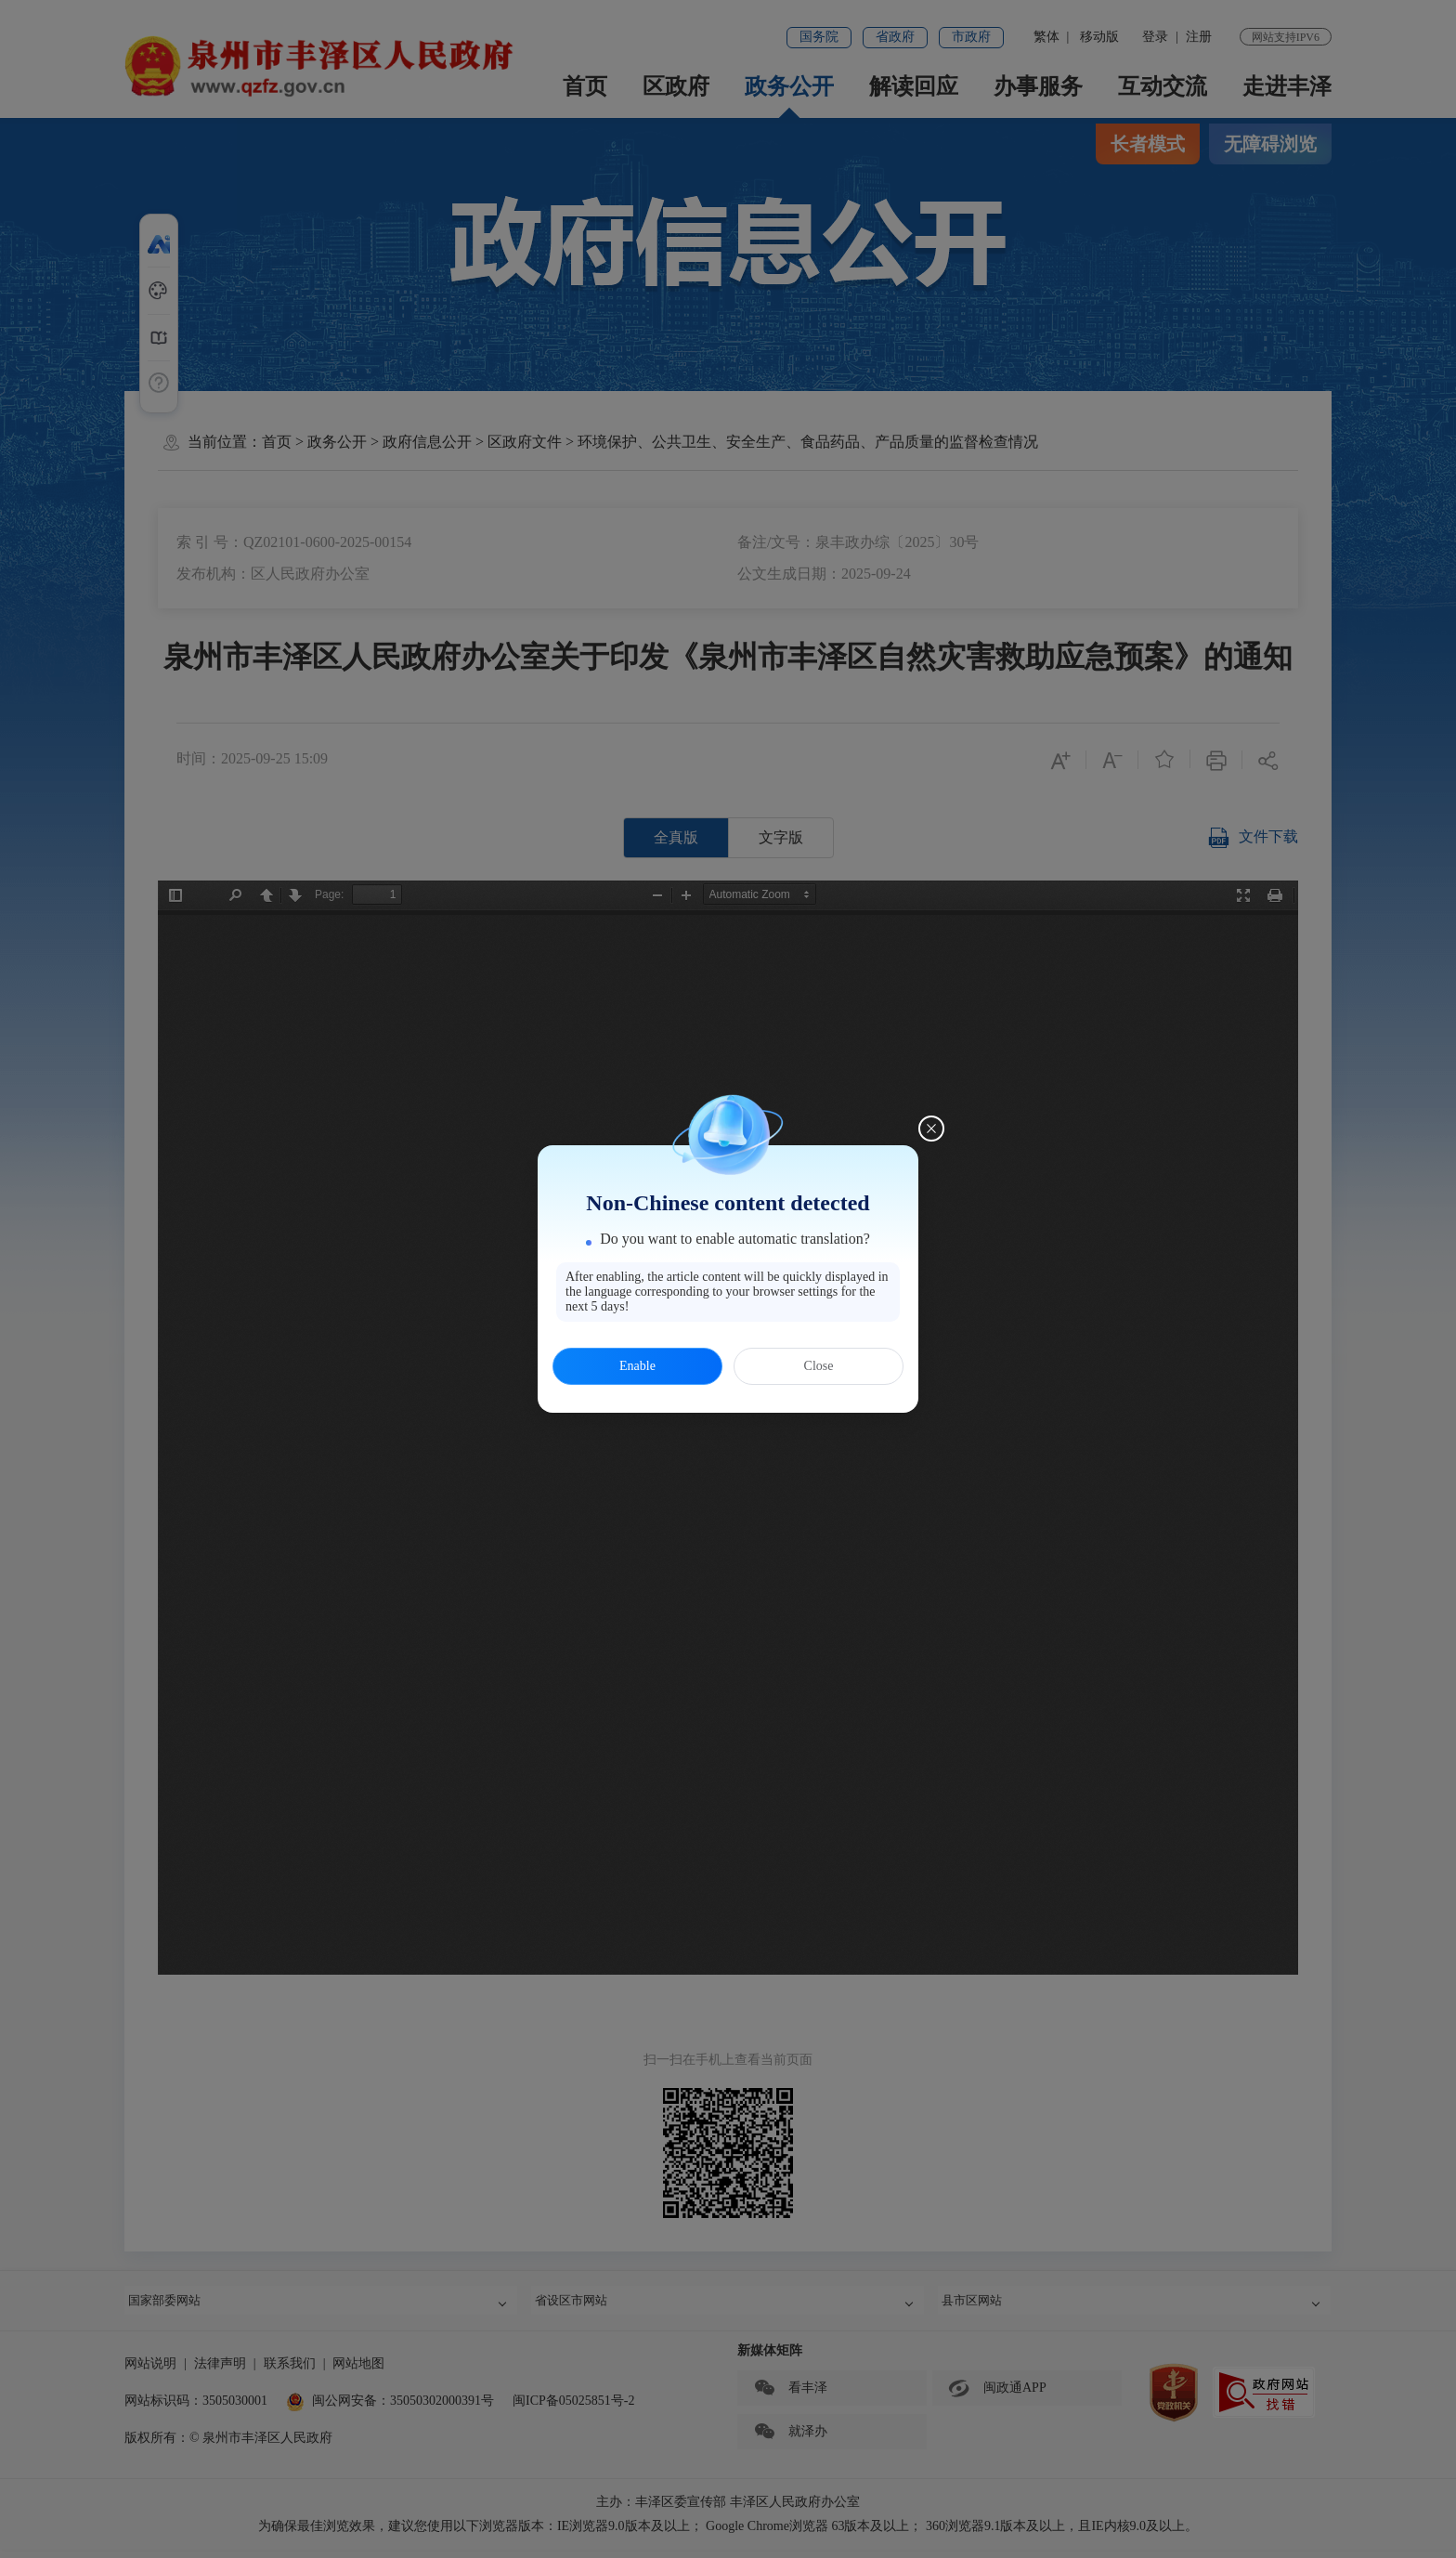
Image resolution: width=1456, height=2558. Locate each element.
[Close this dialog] (931, 1129)
